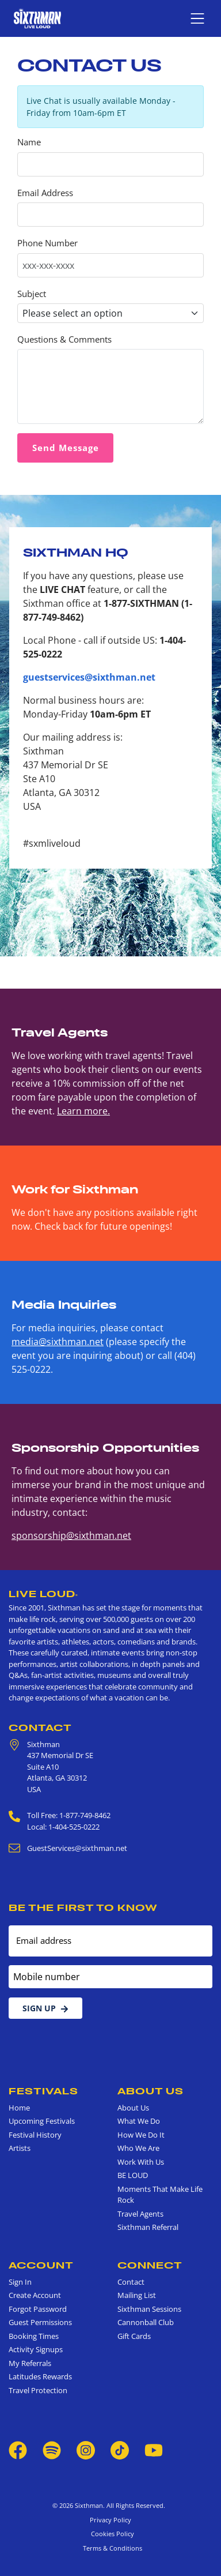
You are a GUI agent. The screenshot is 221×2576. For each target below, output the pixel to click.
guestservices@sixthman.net (89, 677)
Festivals (43, 2091)
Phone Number (47, 243)
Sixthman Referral (147, 2227)
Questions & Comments (64, 339)
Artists (20, 2148)
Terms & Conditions (110, 2548)
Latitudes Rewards (40, 2376)
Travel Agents (140, 2214)
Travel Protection (38, 2390)
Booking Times (34, 2336)
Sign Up (45, 2008)
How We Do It (141, 2135)
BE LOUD (132, 2175)
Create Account (35, 2295)
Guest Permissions (40, 2322)
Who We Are (138, 2148)
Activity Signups (36, 2349)
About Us (150, 2091)
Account (41, 2265)
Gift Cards (134, 2336)
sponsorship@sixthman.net (71, 1535)
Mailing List (136, 2295)
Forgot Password (38, 2309)
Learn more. (83, 1111)
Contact (40, 1727)
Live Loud (43, 1593)
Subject (31, 294)
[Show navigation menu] (197, 18)
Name (29, 142)
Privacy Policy (110, 2519)
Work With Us (140, 2162)
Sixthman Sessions (149, 2309)
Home (19, 2107)
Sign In (20, 2282)
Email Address (45, 193)
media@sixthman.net (58, 1341)
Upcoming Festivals (42, 2121)
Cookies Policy (110, 2533)
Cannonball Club (145, 2322)
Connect (149, 2265)
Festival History (35, 2135)
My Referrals (30, 2363)
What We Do (138, 2121)
